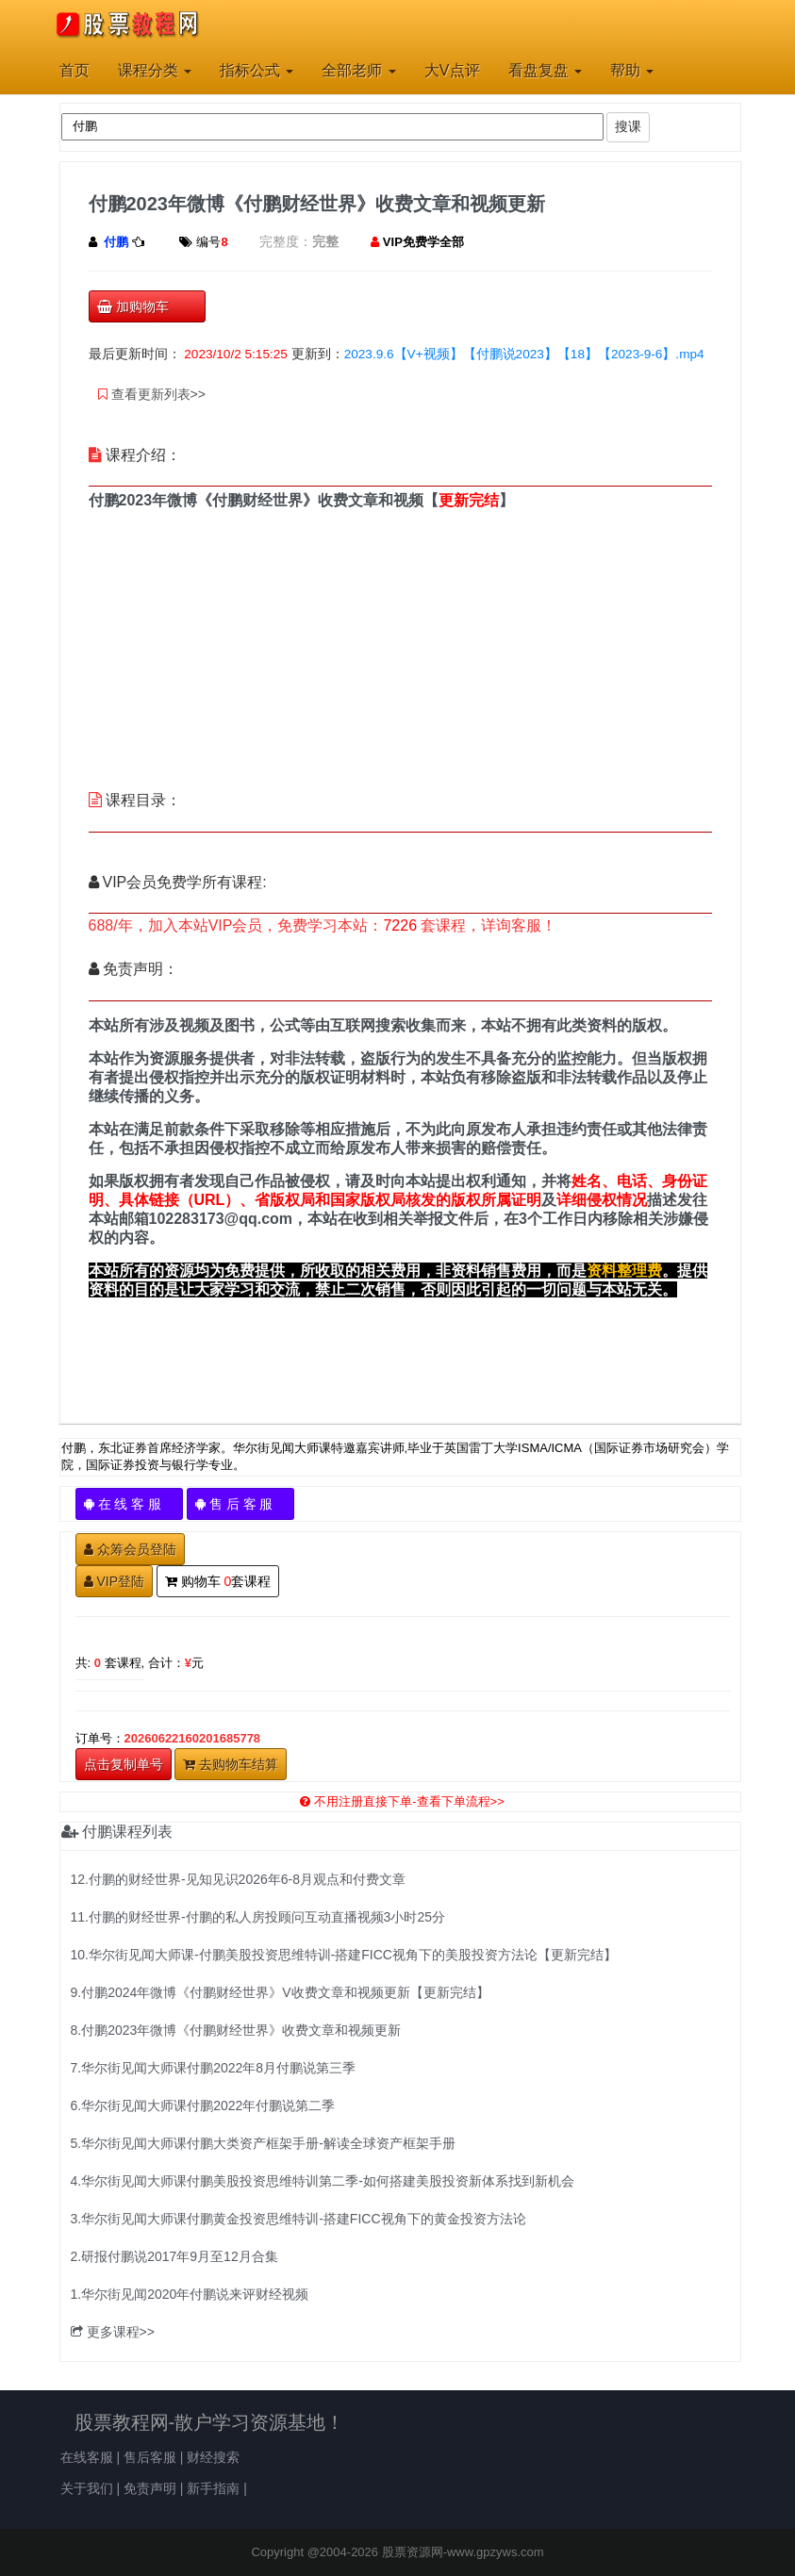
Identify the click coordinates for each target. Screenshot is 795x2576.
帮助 (632, 70)
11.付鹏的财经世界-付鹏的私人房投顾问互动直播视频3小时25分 (258, 1916)
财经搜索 (213, 2457)
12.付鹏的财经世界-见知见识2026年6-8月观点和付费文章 (238, 1879)
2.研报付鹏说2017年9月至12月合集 (174, 2256)
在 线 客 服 (129, 1503)
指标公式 (256, 70)
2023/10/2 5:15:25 (236, 354)
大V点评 (452, 70)
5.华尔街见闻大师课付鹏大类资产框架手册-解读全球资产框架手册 (263, 2143)
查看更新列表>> (152, 394)
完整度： (285, 241)
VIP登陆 (114, 1581)
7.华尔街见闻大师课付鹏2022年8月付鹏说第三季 (213, 2067)
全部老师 (358, 70)
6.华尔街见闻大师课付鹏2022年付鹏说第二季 (203, 2105)
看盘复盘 (545, 70)
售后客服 (150, 2457)
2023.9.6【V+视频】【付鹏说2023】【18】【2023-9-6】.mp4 (524, 354)
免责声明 (150, 2488)
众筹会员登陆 (130, 1549)
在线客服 (86, 2457)
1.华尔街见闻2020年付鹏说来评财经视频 (190, 2294)
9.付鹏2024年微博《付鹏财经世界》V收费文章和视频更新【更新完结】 (280, 1992)
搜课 (628, 126)
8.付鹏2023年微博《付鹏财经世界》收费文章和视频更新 (236, 2030)
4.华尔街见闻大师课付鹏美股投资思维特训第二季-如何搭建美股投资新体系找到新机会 (322, 2180)
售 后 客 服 (241, 1503)
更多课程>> (113, 2331)
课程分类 (154, 70)
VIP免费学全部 (423, 242)
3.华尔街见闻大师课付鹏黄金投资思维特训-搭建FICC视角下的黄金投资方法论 (298, 2218)
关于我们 (86, 2488)
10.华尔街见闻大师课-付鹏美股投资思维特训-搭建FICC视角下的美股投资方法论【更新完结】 (344, 1954)
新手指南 (213, 2488)
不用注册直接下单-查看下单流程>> (402, 1801)
